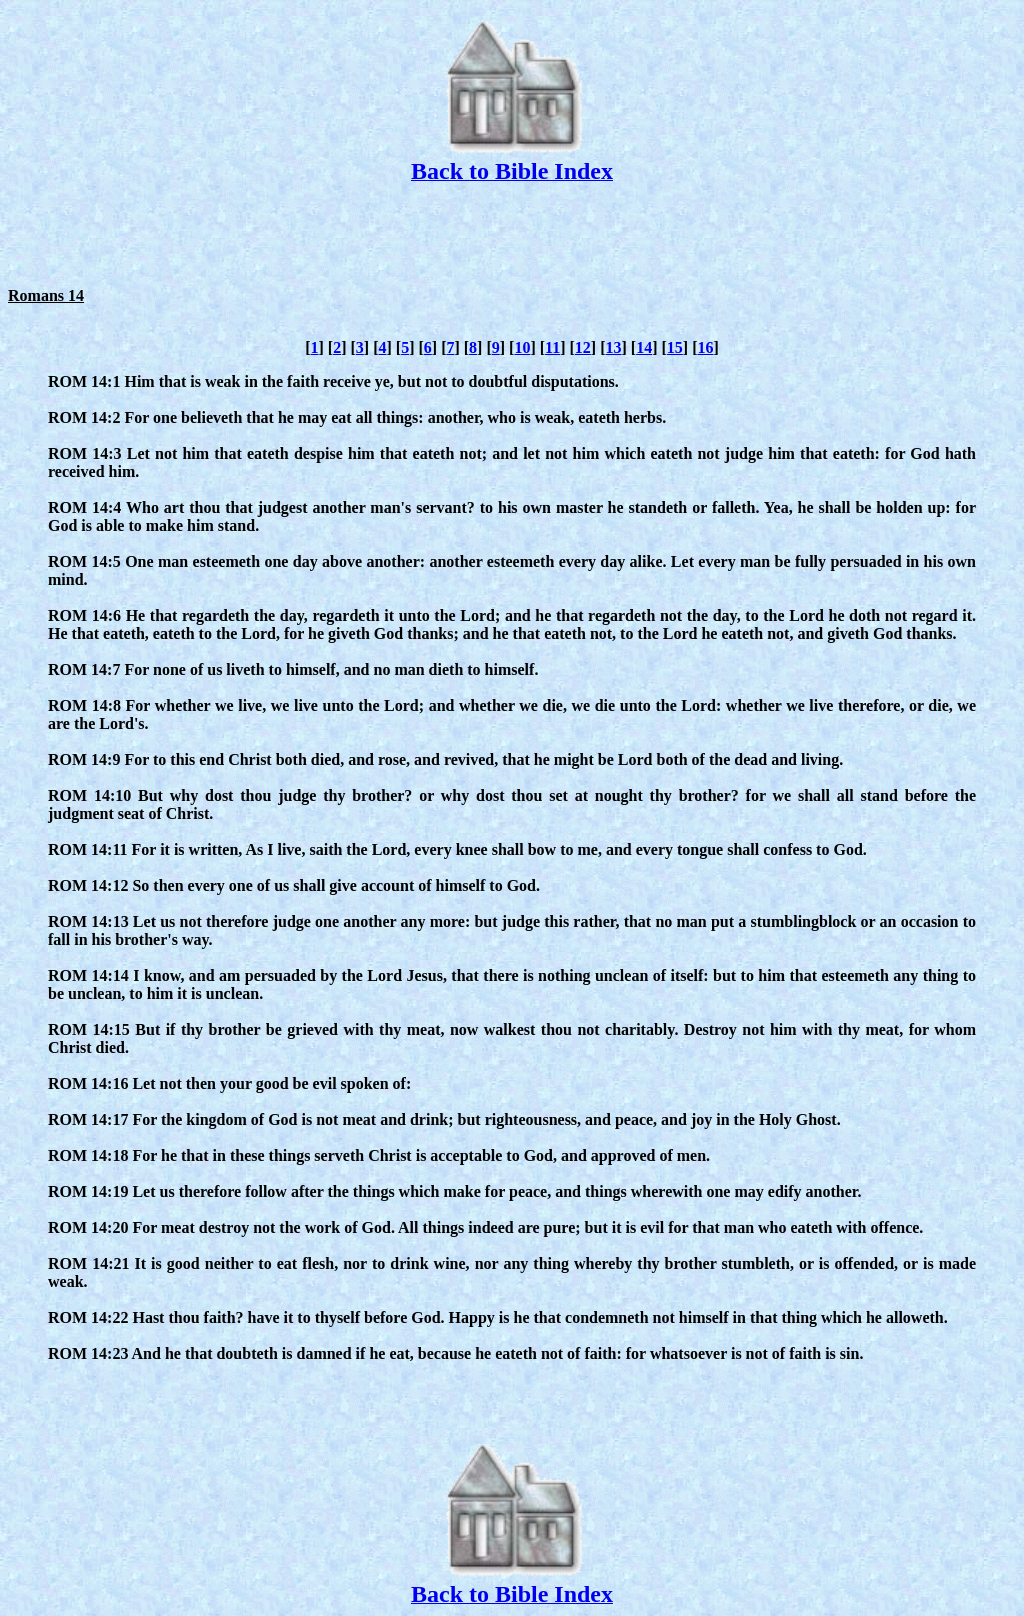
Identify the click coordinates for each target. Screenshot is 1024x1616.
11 (552, 347)
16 (705, 347)
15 (675, 347)
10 (522, 347)
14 (644, 347)
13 (614, 347)
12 (583, 347)
